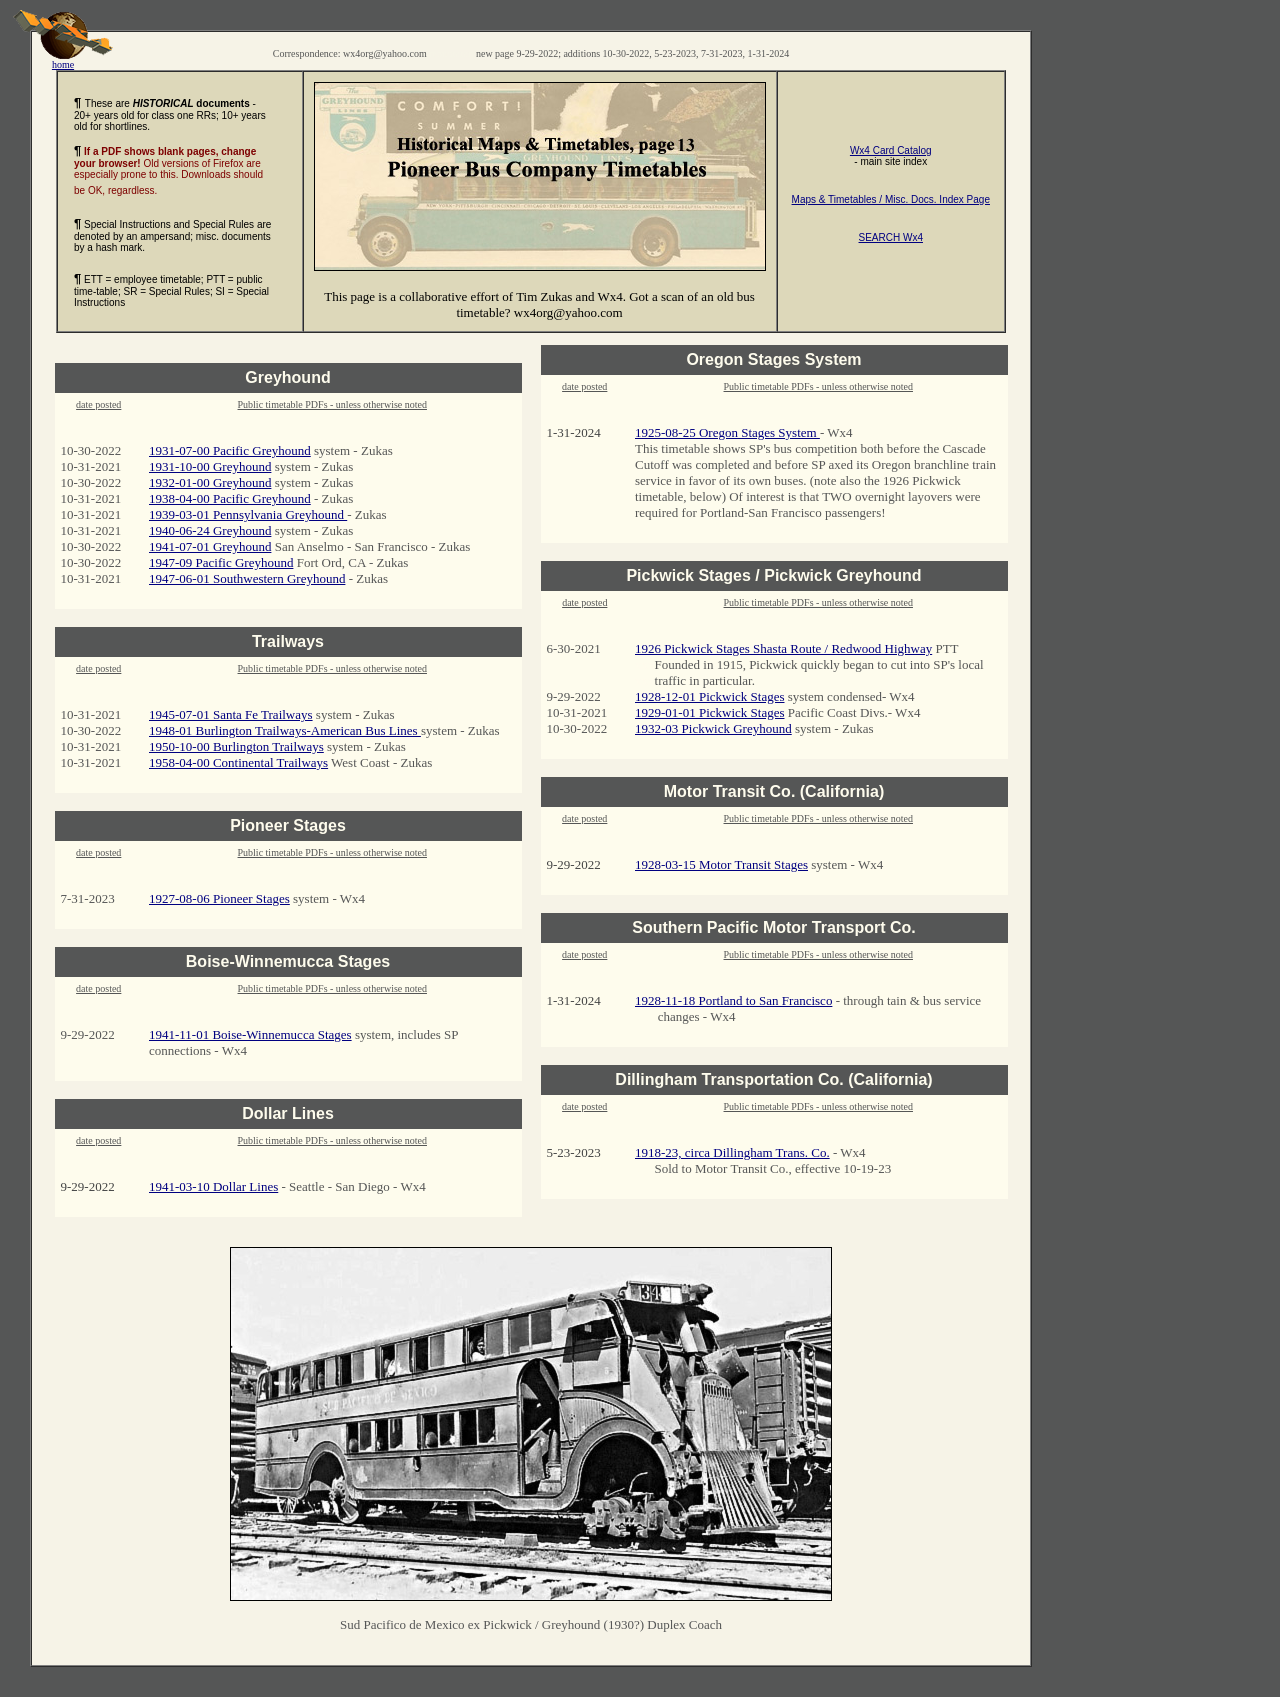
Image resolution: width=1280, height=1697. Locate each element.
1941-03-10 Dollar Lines (213, 1186)
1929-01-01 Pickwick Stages (709, 712)
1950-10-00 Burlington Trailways (236, 746)
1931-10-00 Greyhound (210, 466)
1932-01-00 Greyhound (210, 482)
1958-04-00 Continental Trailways (238, 762)
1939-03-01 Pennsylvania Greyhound (248, 514)
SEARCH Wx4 (891, 237)
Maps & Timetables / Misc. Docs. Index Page (891, 199)
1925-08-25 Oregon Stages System (727, 432)
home (63, 60)
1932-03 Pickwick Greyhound (713, 728)
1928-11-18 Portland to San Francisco (733, 1000)
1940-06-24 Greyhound (210, 530)
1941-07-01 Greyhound (210, 546)
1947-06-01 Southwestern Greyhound (247, 578)
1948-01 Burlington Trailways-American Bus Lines (285, 730)
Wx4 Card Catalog (891, 150)
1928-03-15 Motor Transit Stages (721, 864)
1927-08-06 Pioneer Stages (219, 898)
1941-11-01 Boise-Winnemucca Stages (250, 1034)
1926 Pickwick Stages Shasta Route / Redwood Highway (783, 648)
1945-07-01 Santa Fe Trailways (231, 714)
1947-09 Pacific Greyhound (221, 562)
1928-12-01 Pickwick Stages (709, 696)
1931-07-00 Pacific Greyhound (230, 450)
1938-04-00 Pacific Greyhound (230, 498)
